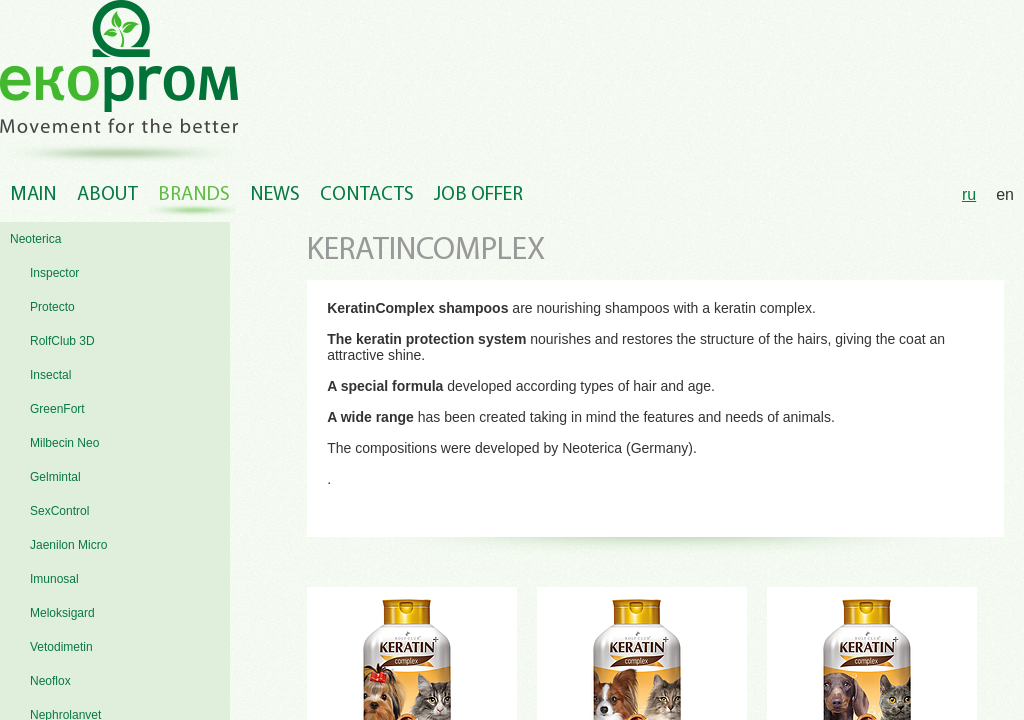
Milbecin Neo (64, 443)
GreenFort (57, 409)
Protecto (52, 307)
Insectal (50, 375)
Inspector (54, 273)
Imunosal (54, 579)
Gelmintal (55, 477)
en (1005, 194)
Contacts (367, 195)
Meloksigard (62, 613)
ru (969, 194)
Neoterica (35, 239)
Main (33, 195)
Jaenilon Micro (68, 545)
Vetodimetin (61, 647)
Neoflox (50, 681)
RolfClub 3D (62, 341)
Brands (194, 195)
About (107, 195)
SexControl (59, 511)
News (275, 195)
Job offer (478, 195)
